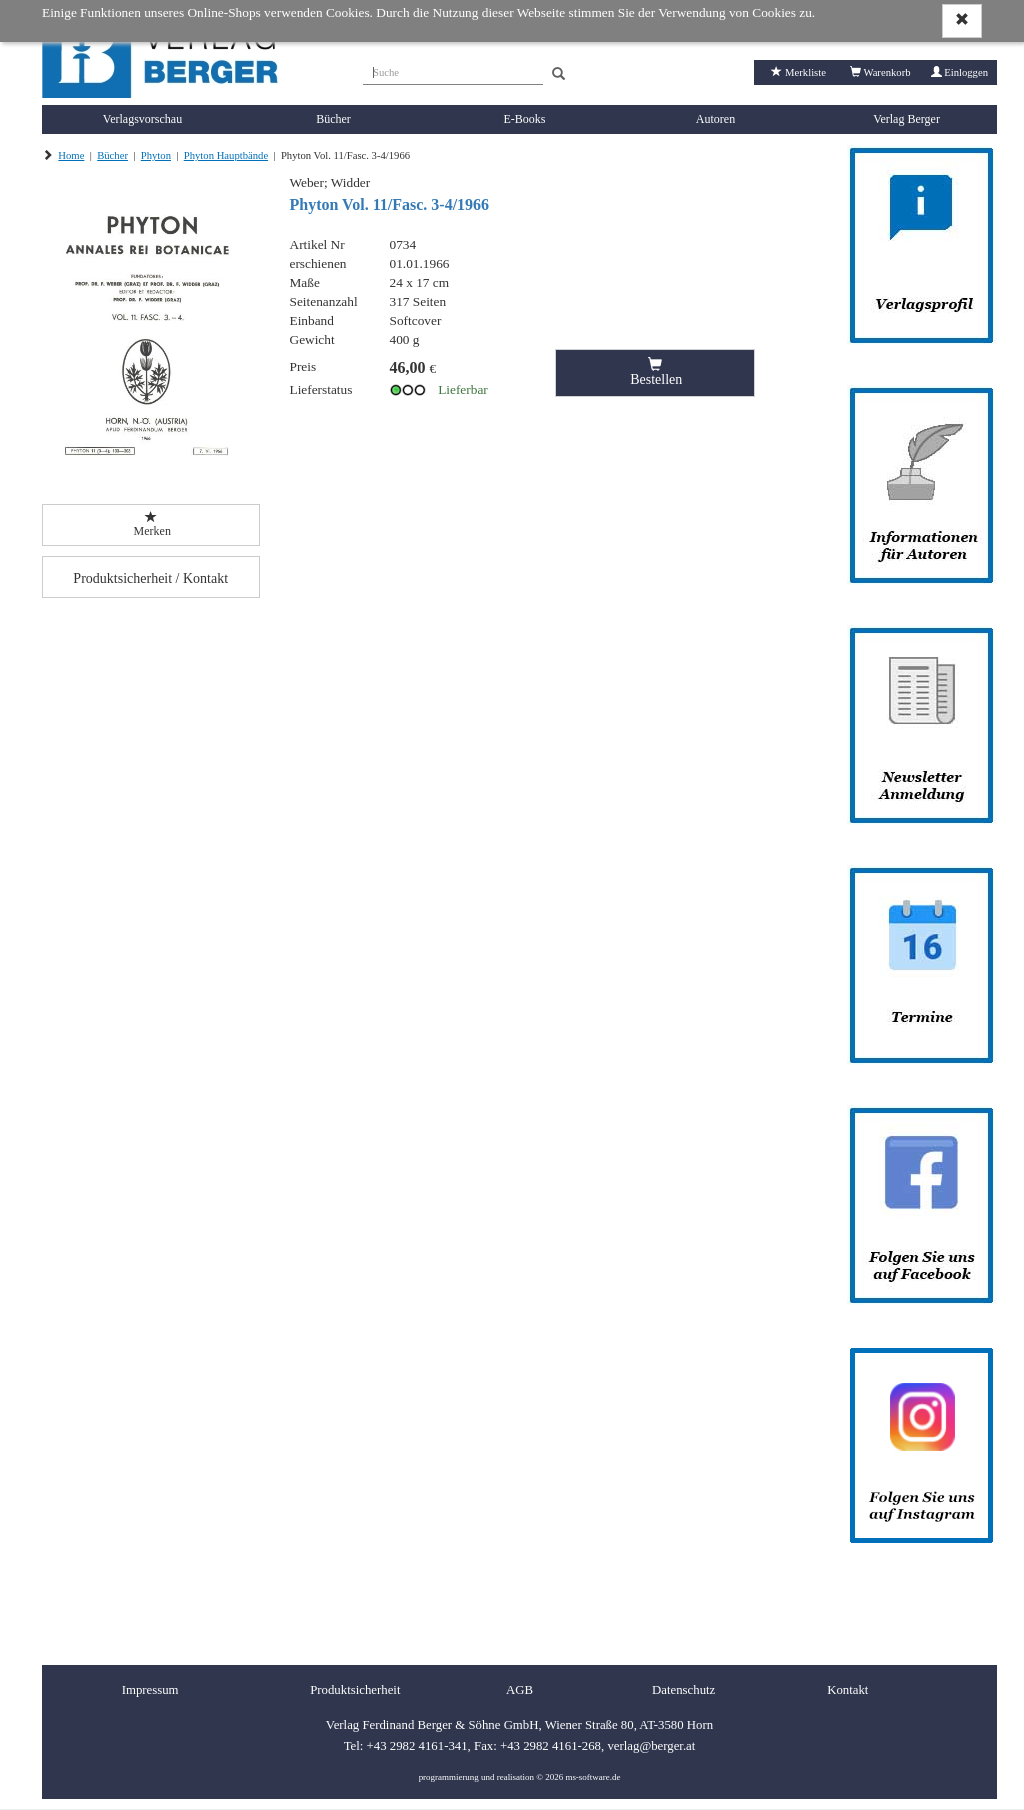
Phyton (156, 155)
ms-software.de (592, 1777)
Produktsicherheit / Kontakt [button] (150, 578)
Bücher (333, 119)
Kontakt (847, 1690)
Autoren (715, 119)
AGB (519, 1690)
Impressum (150, 1690)
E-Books (525, 119)
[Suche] (453, 70)
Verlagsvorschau (142, 119)
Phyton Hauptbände (226, 155)
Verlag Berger (906, 119)
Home (71, 155)
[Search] (558, 74)
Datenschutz (683, 1690)
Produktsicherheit (355, 1690)
